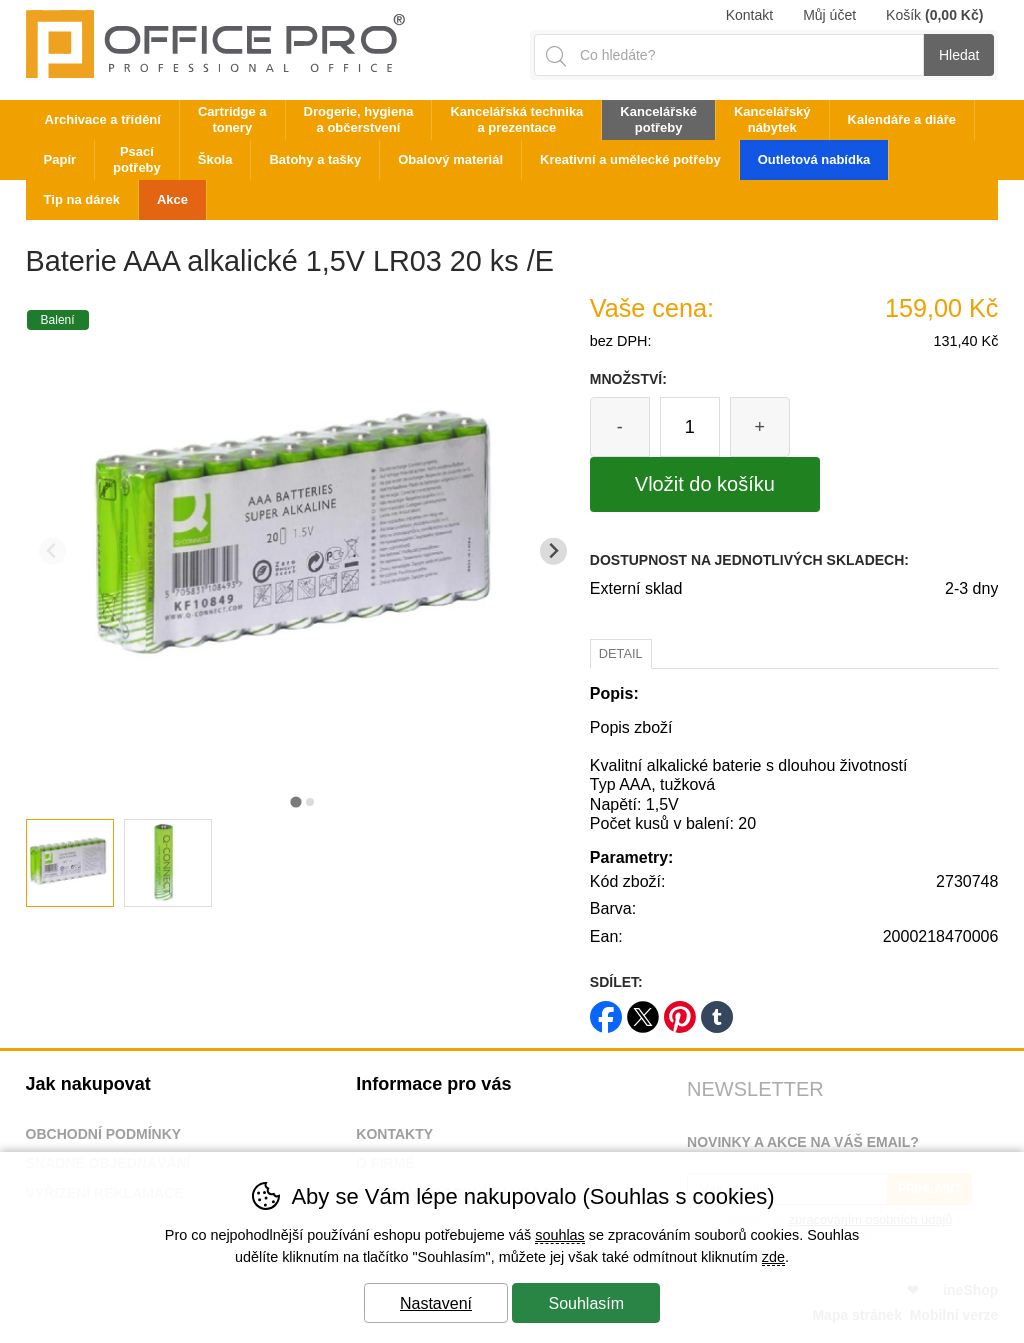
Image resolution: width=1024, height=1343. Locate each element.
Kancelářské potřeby (658, 119)
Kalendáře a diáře (902, 119)
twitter (643, 1010)
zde (773, 1257)
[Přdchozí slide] (52, 551)
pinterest (680, 1010)
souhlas (560, 1235)
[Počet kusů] (690, 427)
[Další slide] (553, 551)
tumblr (717, 1010)
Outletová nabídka (814, 159)
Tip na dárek (82, 199)
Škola (215, 159)
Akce (172, 199)
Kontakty (394, 1134)
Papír (60, 159)
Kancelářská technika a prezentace (516, 119)
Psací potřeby (137, 159)
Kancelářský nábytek (772, 119)
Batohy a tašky (315, 159)
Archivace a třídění (103, 119)
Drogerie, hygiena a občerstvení (359, 119)
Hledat (959, 55)
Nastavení (436, 1303)
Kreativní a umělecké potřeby (630, 159)
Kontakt (749, 15)
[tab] (295, 801)
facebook (606, 1010)
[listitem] (70, 863)
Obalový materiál (450, 159)
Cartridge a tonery (232, 119)
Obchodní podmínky (104, 1134)
